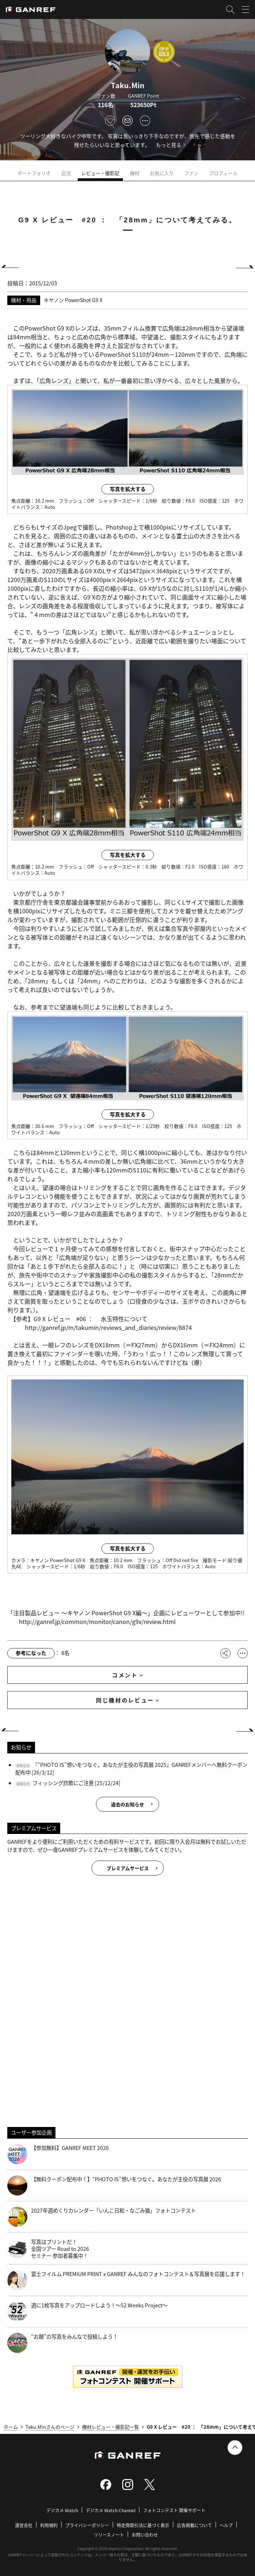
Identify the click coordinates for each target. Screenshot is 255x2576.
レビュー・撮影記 (100, 172)
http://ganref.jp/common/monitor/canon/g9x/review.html (97, 1621)
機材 (134, 172)
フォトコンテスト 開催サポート (174, 2510)
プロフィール (223, 172)
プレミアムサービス (128, 1868)
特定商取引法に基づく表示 (143, 2525)
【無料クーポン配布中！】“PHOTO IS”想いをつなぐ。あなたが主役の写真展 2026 (114, 2185)
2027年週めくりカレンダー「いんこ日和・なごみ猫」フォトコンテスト (101, 2217)
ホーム (11, 2426)
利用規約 (49, 2525)
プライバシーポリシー (87, 2525)
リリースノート (109, 2535)
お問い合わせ (145, 2535)
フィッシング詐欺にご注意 (63, 1783)
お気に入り (162, 172)
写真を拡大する (128, 488)
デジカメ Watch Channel (110, 2510)
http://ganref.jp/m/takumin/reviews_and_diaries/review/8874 (108, 1327)
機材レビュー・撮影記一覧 (110, 2426)
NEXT (242, 266)
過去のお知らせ (127, 1804)
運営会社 (23, 2525)
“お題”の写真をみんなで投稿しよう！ (62, 2343)
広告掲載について (194, 2525)
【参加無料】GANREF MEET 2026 (58, 2154)
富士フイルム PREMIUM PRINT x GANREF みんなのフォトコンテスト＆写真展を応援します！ (126, 2280)
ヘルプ (226, 2525)
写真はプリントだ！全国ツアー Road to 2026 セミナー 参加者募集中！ (48, 2248)
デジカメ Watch (62, 2510)
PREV (13, 266)
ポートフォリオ (34, 172)
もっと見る (168, 144)
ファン (191, 172)
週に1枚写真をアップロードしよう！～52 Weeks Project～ (87, 2312)
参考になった (31, 1652)
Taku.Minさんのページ (50, 2426)
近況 (66, 172)
